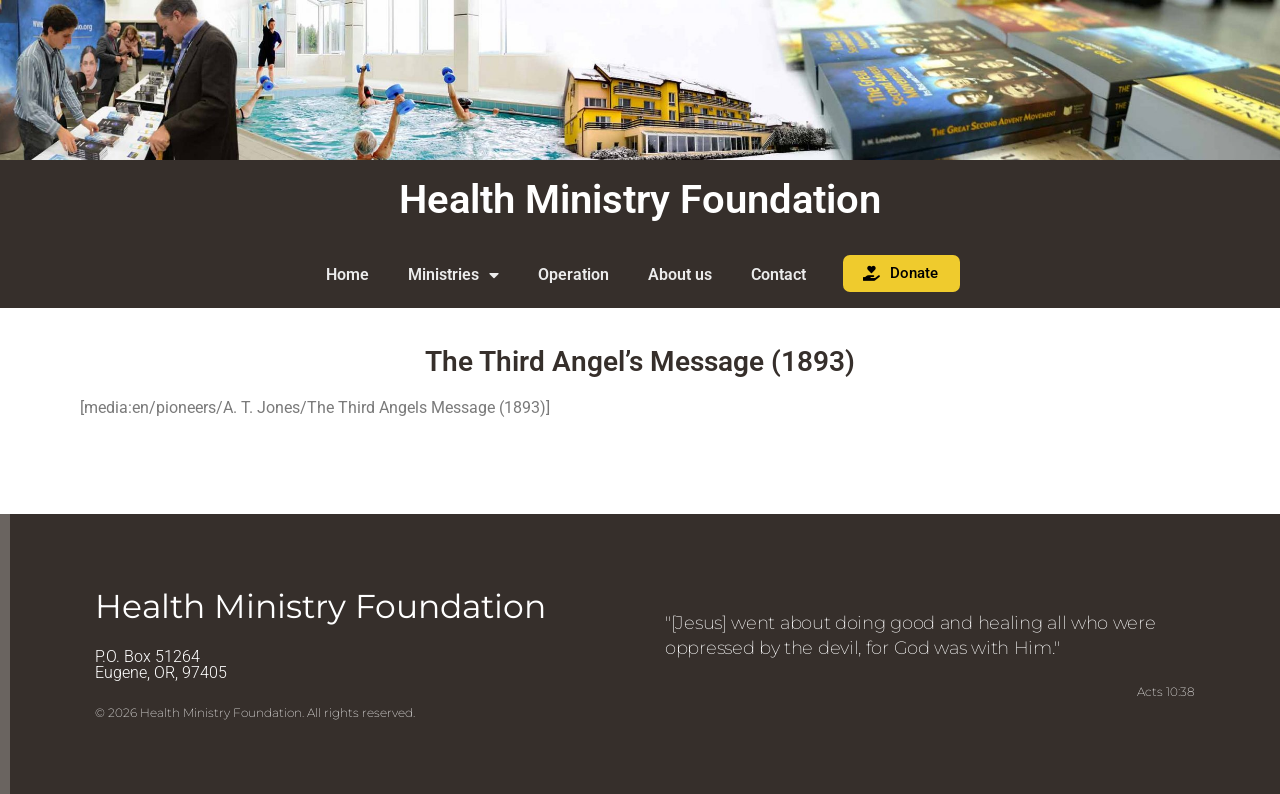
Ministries (453, 275)
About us (680, 274)
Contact (778, 274)
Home (347, 274)
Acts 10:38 (1166, 691)
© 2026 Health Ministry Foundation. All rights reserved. (255, 712)
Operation (573, 274)
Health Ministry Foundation (640, 199)
